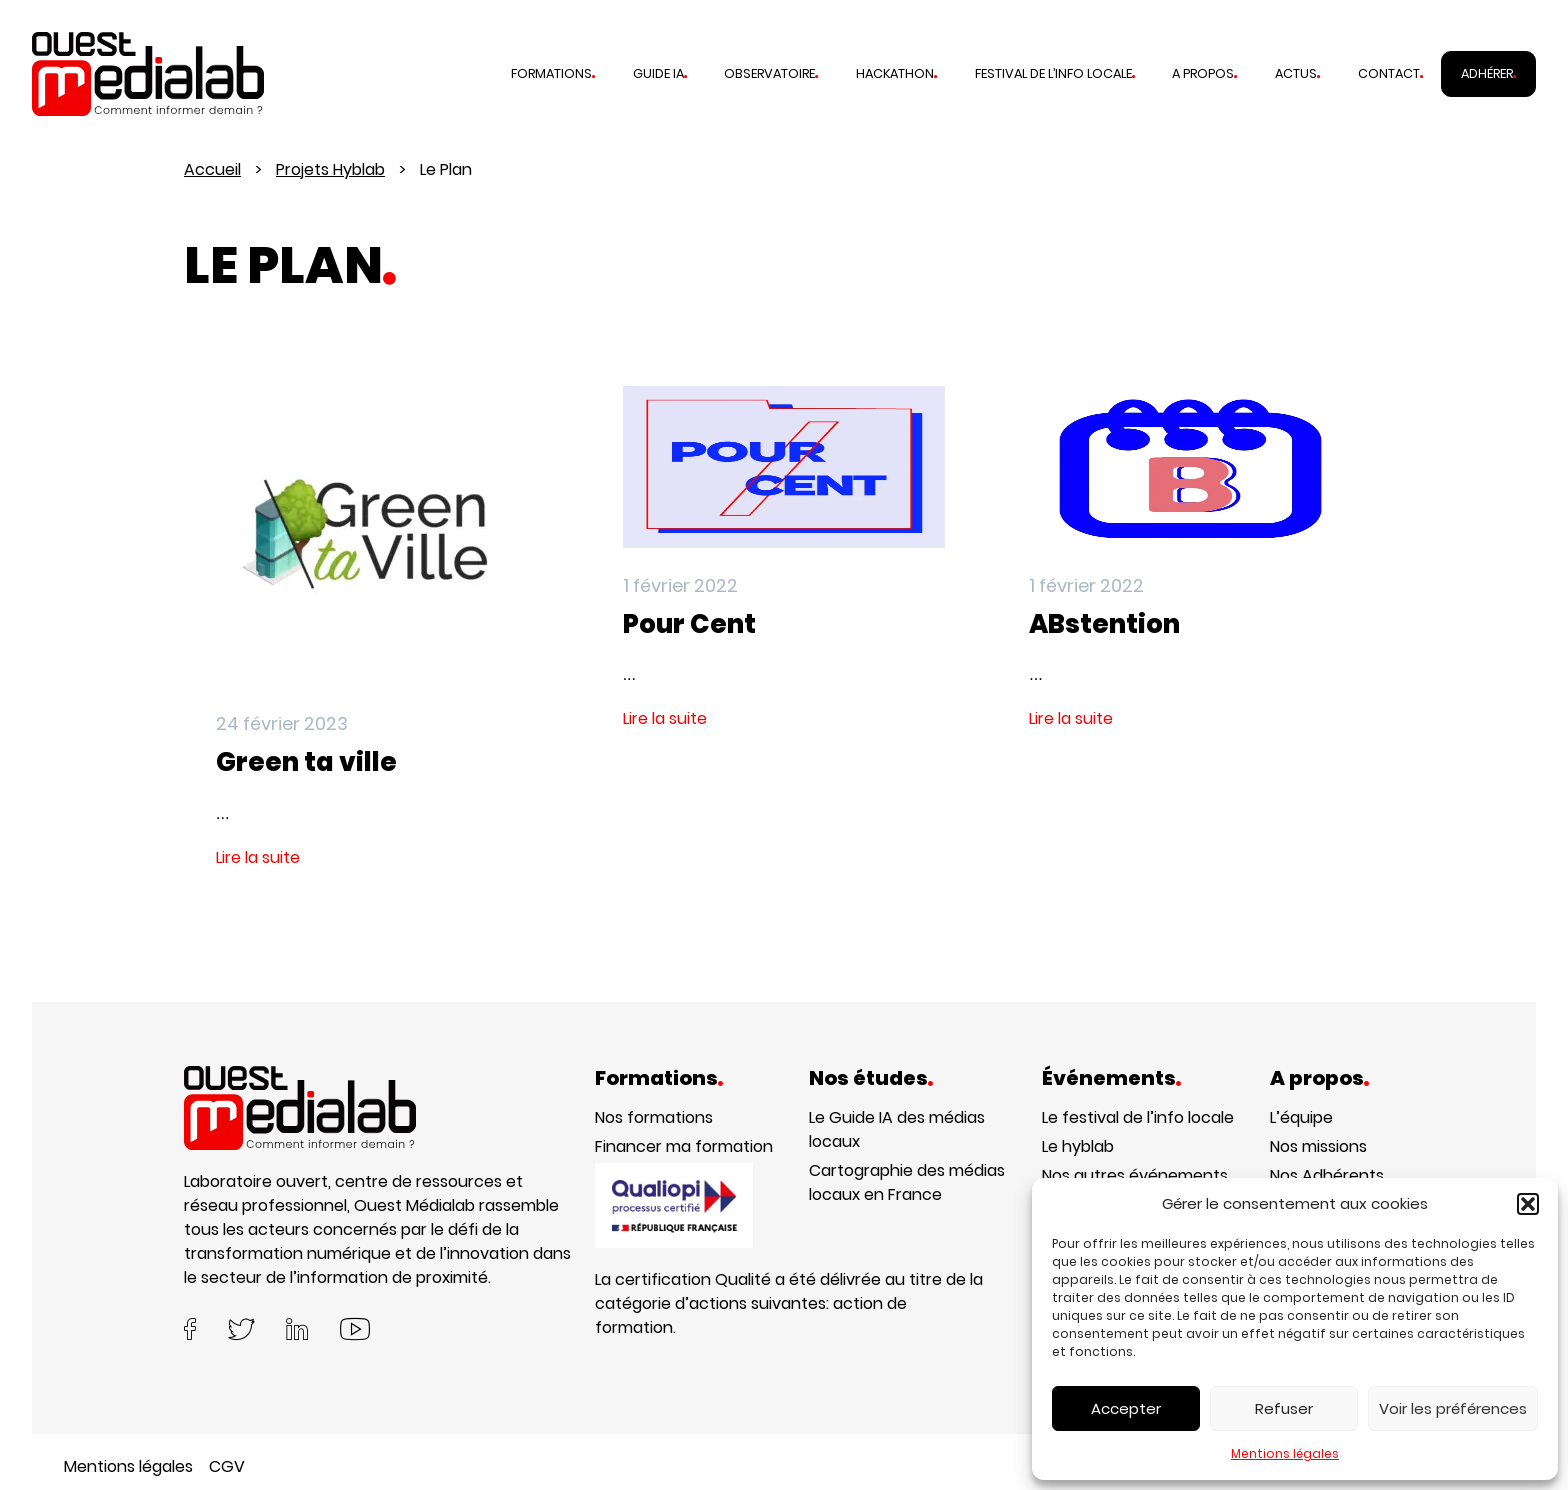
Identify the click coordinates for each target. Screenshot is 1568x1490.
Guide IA (658, 73)
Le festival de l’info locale (1138, 1117)
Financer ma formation (684, 1146)
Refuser (1284, 1408)
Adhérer (1487, 73)
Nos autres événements (1135, 1175)
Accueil (212, 169)
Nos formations (654, 1117)
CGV (227, 1466)
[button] (1528, 1204)
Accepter (1126, 1408)
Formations (551, 73)
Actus (1296, 73)
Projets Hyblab (330, 169)
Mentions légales (1285, 1453)
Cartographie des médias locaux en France (907, 1182)
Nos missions (1318, 1146)
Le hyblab (1078, 1146)
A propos (1203, 73)
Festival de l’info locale (1053, 73)
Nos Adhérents (1327, 1175)
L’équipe (1301, 1117)
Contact (1389, 73)
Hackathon (895, 73)
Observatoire (769, 73)
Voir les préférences (1453, 1408)
